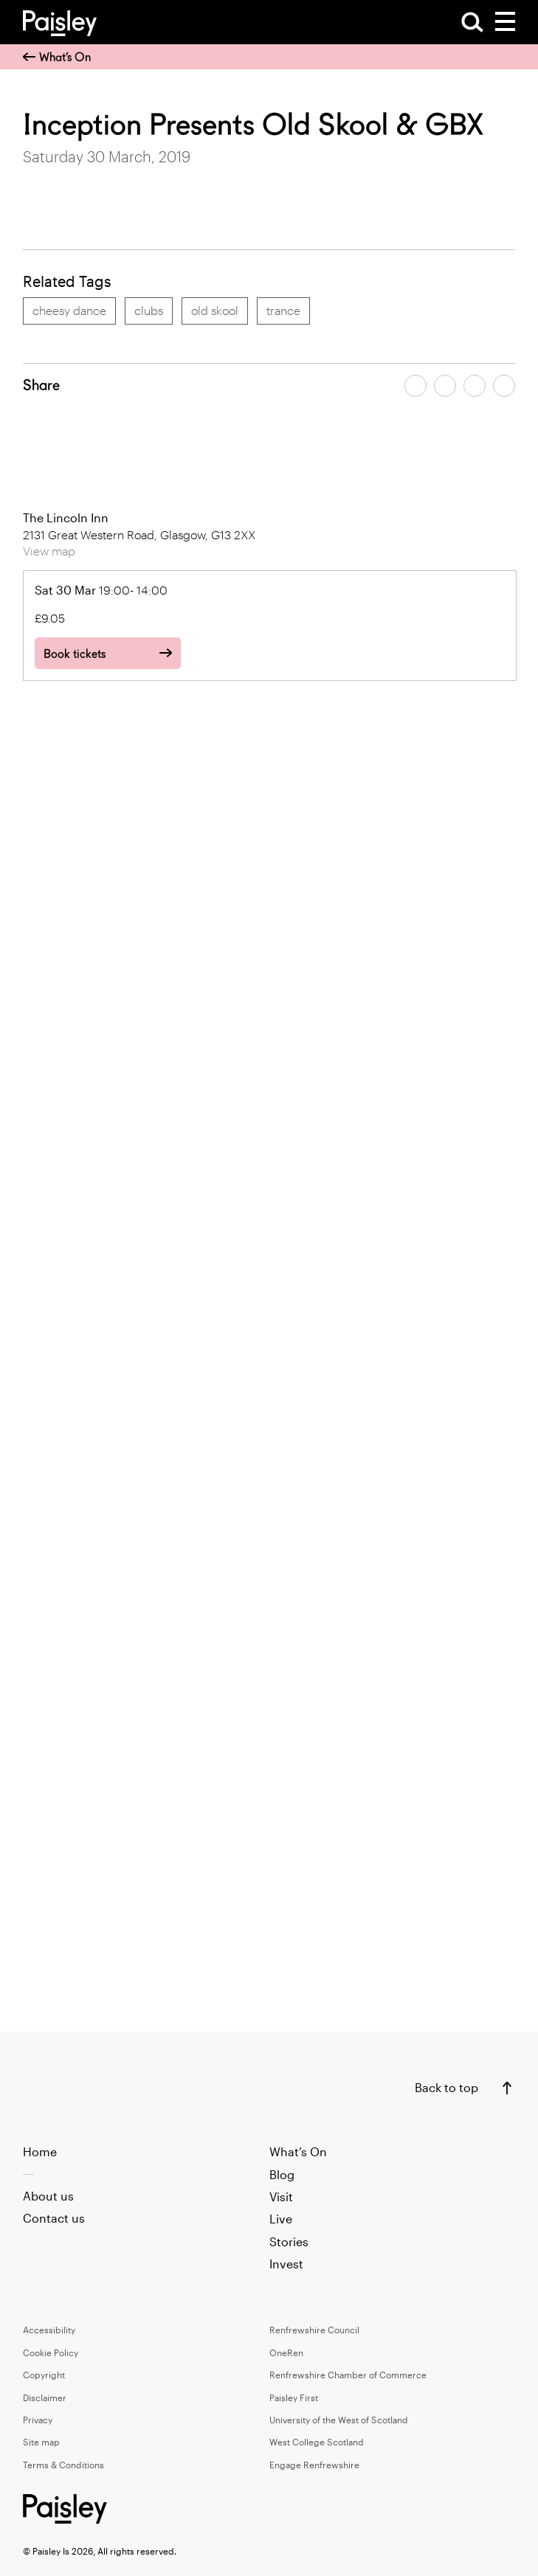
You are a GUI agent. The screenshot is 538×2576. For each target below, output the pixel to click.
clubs (148, 310)
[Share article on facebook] (415, 386)
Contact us (54, 2218)
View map (49, 551)
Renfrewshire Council (314, 2329)
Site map (41, 2442)
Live (280, 2219)
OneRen (286, 2352)
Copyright (44, 2374)
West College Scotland (316, 2442)
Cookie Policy (50, 2352)
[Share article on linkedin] (504, 386)
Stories (288, 2241)
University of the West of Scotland (338, 2419)
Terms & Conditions (63, 2464)
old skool (214, 310)
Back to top (446, 2087)
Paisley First (293, 2397)
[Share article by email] (474, 386)
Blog (281, 2174)
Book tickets (75, 654)
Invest (286, 2264)
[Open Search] (472, 22)
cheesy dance (69, 310)
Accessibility (49, 2329)
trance (283, 310)
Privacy (37, 2419)
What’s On (57, 57)
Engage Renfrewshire (314, 2464)
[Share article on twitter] (445, 386)
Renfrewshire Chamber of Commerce (348, 2374)
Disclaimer (44, 2397)
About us (48, 2196)
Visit (281, 2196)
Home (40, 2151)
